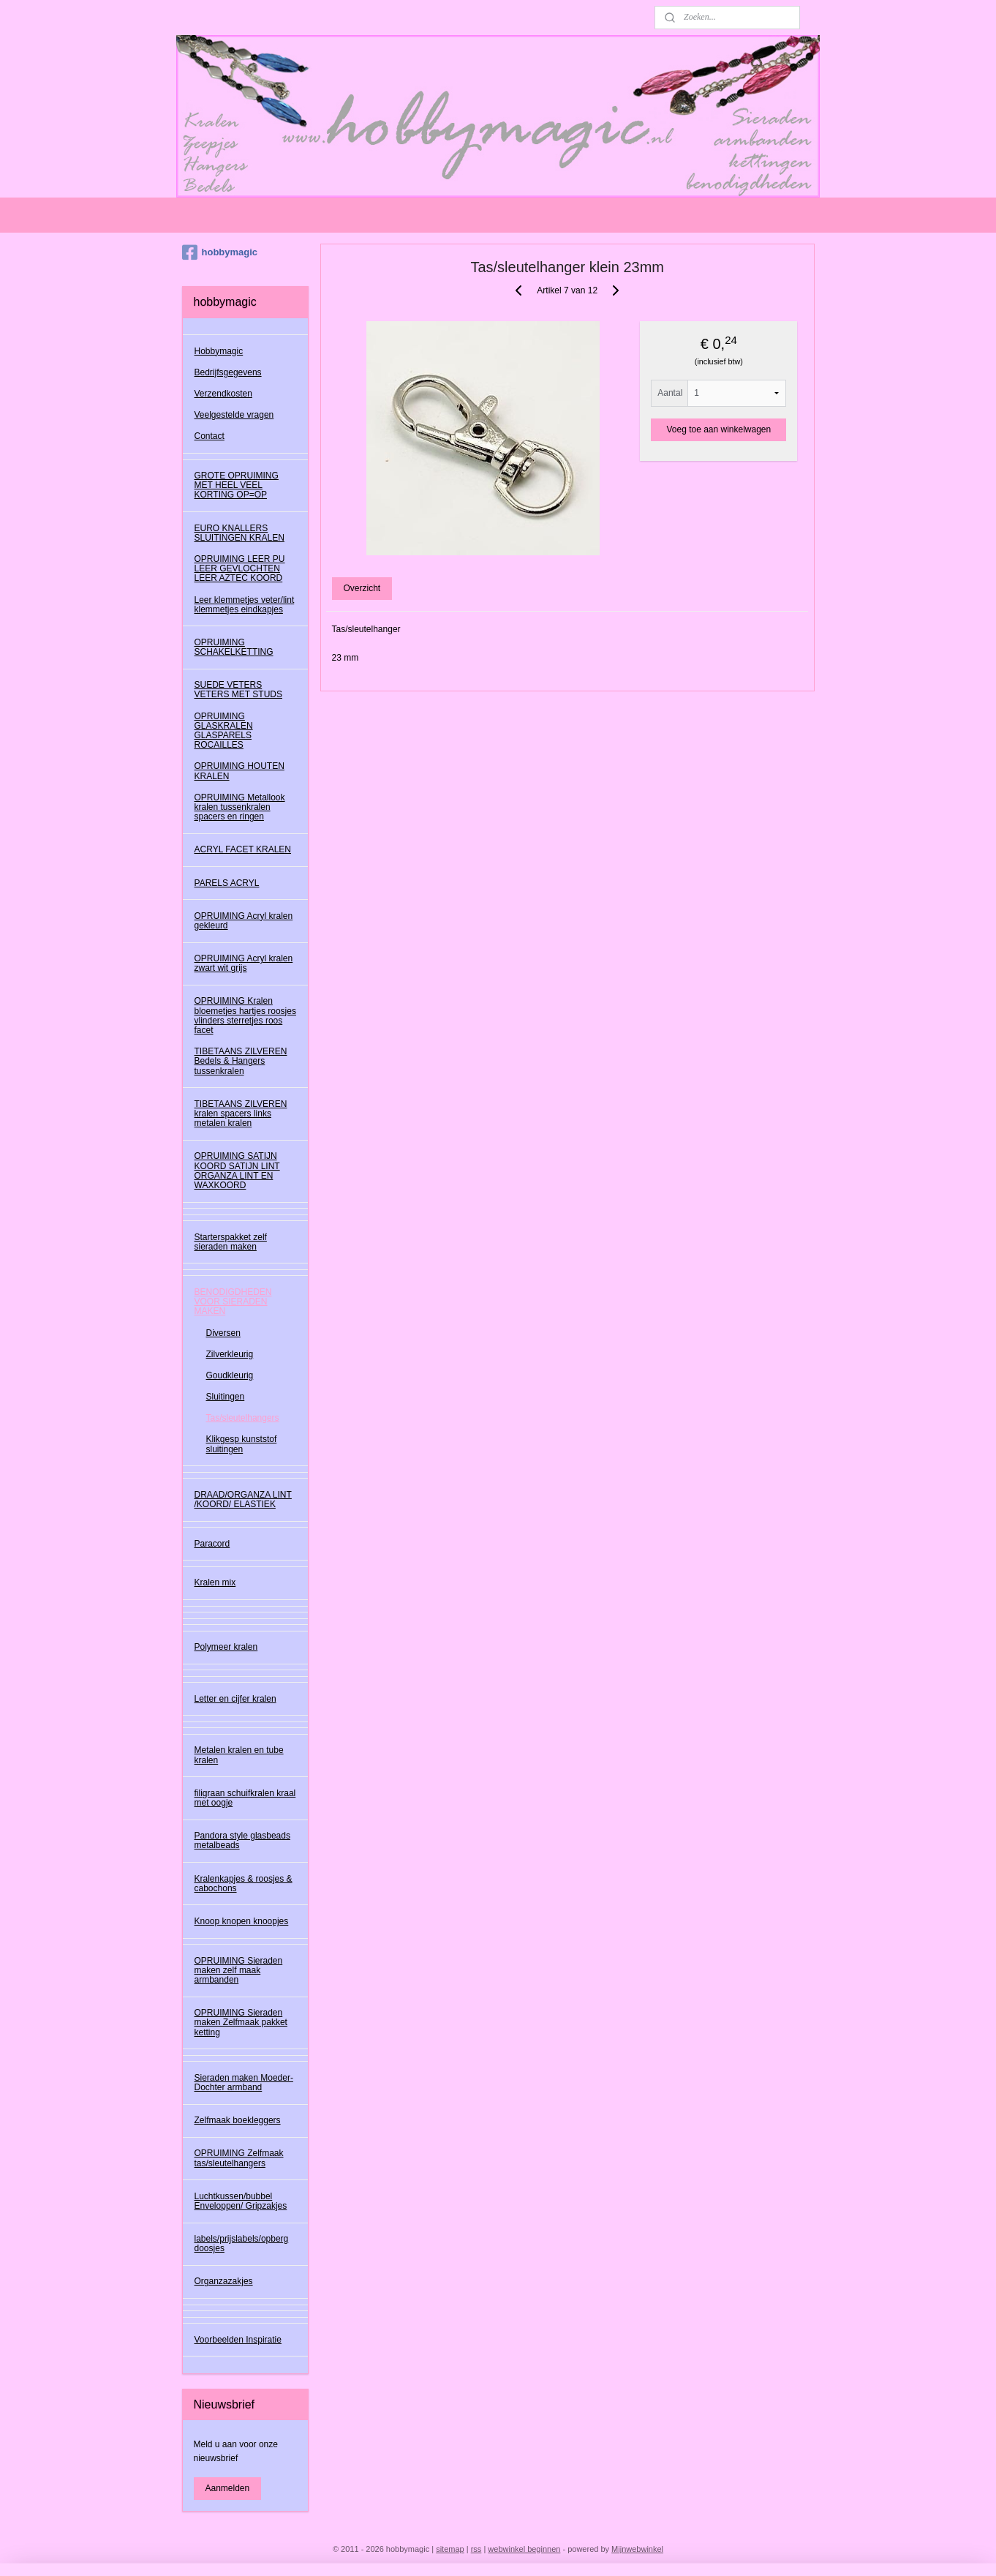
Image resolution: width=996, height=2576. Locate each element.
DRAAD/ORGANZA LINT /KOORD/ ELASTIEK (243, 1499)
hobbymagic (220, 252)
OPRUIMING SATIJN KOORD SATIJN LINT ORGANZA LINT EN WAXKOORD (237, 1170)
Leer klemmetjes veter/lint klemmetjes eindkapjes (245, 605)
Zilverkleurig (230, 1354)
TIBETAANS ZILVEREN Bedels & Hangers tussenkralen (241, 1060)
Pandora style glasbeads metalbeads (242, 1840)
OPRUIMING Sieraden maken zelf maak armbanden (239, 1970)
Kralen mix (215, 1582)
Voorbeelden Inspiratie (238, 2340)
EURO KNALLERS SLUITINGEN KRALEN (239, 533)
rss (476, 2549)
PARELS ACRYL (227, 883)
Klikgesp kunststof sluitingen (241, 1444)
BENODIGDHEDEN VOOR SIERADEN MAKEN (233, 1301)
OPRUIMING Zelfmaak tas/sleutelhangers (239, 2158)
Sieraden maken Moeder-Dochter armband (244, 2082)
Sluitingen (225, 1397)
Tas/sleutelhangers (242, 1418)
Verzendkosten (223, 393)
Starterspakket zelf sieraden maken (231, 1242)
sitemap (450, 2549)
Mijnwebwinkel (637, 2549)
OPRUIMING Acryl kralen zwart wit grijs (244, 963)
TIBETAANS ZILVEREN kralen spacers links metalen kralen (241, 1113)
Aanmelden (227, 2488)
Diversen (223, 1333)
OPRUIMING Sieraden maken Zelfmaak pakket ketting (241, 2022)
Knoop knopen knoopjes (242, 1921)
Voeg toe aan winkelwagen (718, 429)
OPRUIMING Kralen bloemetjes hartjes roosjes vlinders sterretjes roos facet (245, 1015)
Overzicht (361, 588)
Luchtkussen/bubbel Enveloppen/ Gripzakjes (241, 2201)
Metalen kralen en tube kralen (239, 1755)
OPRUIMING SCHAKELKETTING (234, 647)
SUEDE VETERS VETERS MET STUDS (238, 689)
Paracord (212, 1544)
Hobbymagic (219, 351)
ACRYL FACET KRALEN (243, 849)
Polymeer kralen (226, 1647)
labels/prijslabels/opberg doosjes (242, 2243)
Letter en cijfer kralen (235, 1699)
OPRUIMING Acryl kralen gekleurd (244, 921)
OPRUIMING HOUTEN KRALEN (239, 771)
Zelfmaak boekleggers (238, 2120)
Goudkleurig (230, 1375)
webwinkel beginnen (524, 2549)
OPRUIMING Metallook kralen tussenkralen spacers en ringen (240, 807)
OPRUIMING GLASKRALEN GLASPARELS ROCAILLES (224, 731)
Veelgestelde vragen (234, 415)
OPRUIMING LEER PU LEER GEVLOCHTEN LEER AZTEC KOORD (240, 568)
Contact (210, 436)
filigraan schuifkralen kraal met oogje (245, 1798)
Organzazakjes (224, 2281)
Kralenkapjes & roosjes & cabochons (244, 1883)
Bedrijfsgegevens (228, 372)
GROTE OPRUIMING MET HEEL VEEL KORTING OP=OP (237, 485)
